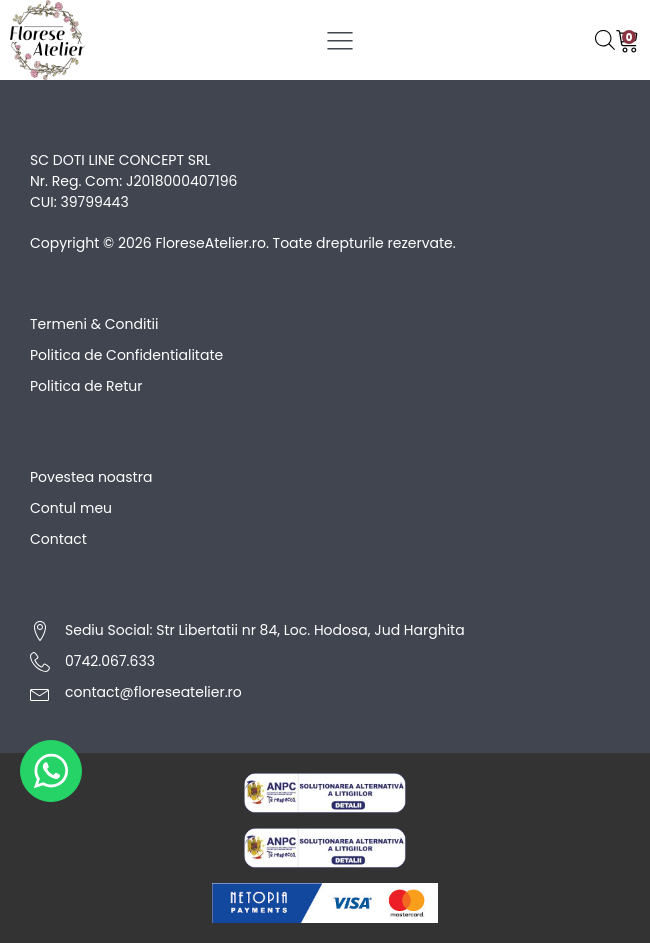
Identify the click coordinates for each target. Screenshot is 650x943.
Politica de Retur (86, 386)
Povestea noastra (91, 477)
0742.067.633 (110, 661)
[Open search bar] (605, 39)
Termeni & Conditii (94, 324)
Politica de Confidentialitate (126, 355)
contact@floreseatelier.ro (153, 692)
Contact (58, 539)
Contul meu (71, 508)
